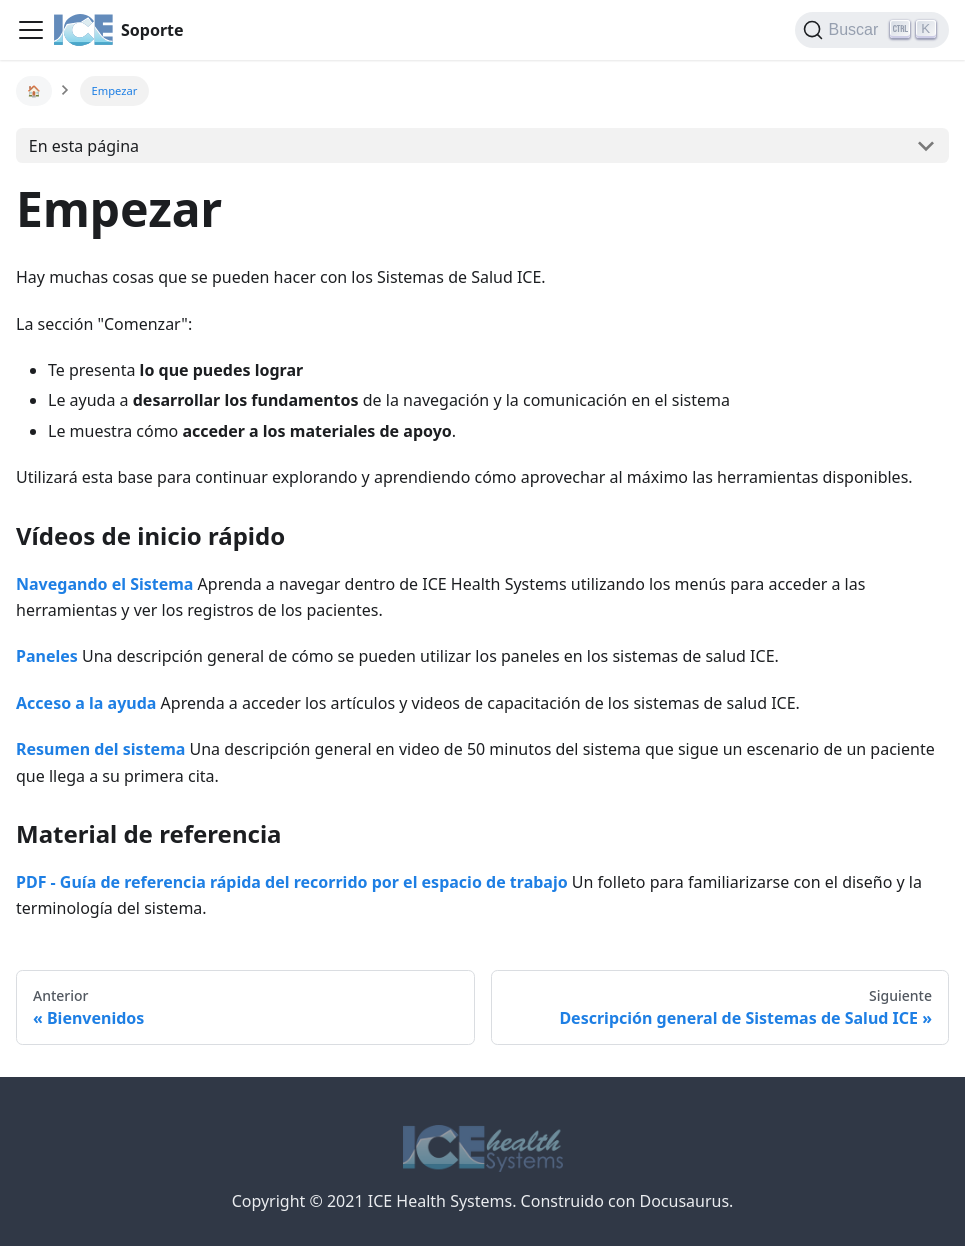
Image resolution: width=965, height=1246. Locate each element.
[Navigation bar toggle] (31, 30)
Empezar (115, 90)
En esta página (84, 146)
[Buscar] (872, 30)
